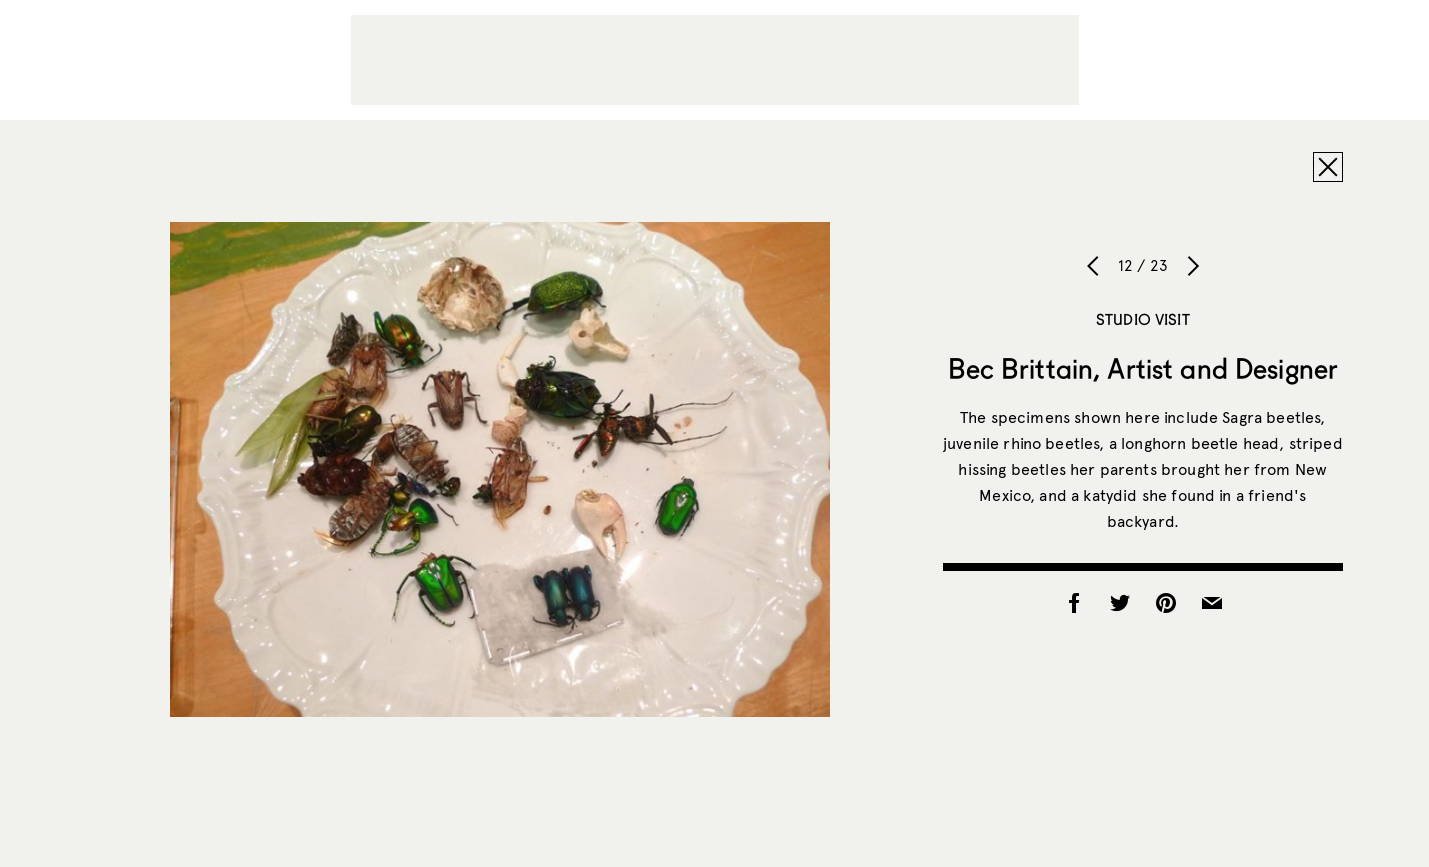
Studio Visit (1143, 319)
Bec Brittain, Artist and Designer (1143, 368)
